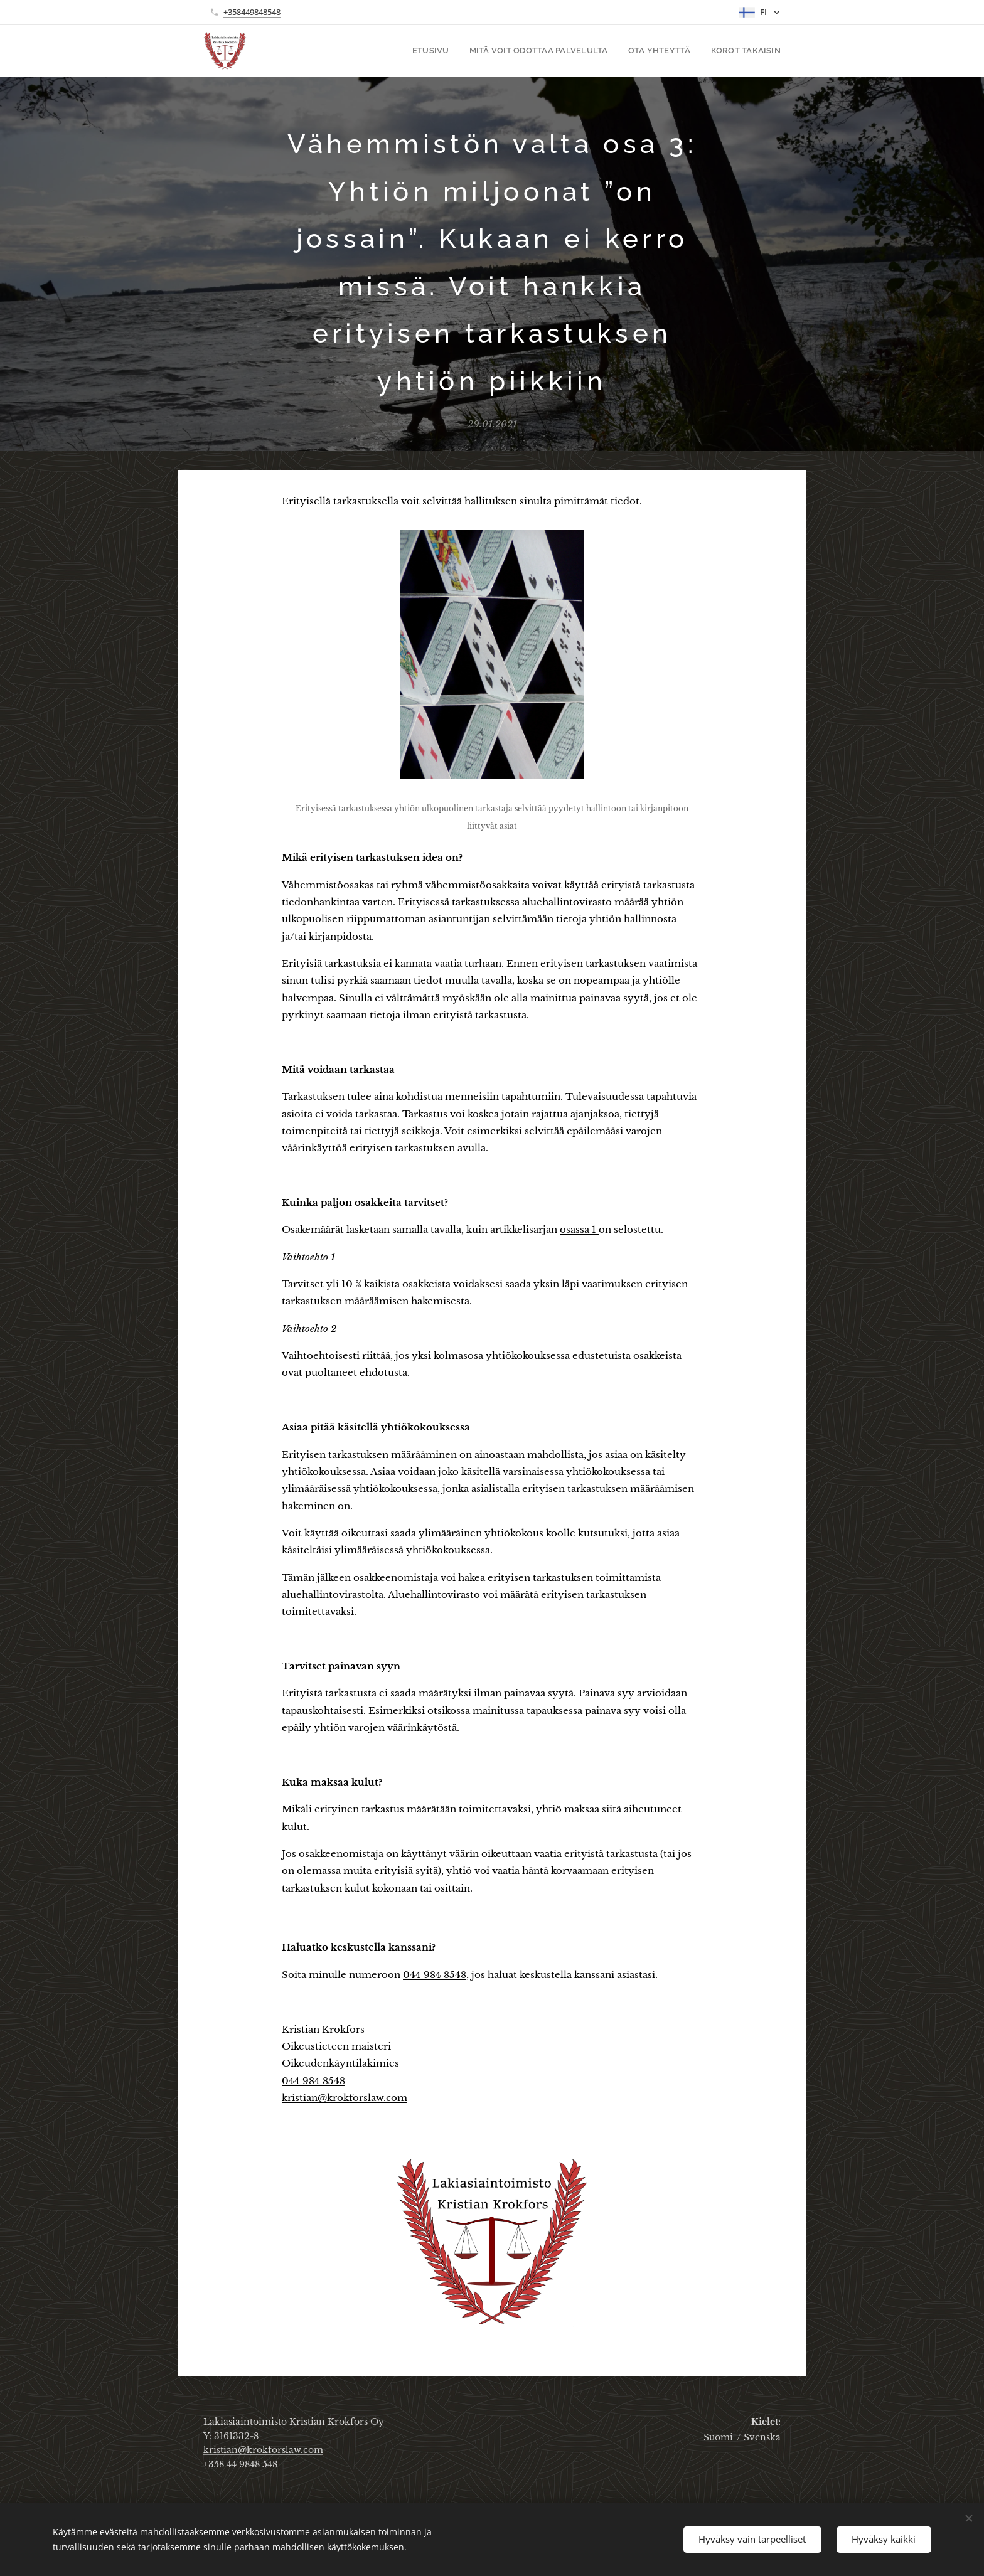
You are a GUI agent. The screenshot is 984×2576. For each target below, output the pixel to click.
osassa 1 (579, 1229)
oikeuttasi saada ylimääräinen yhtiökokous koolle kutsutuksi (484, 1533)
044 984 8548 (434, 1975)
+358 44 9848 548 (240, 2464)
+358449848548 (252, 12)
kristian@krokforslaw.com (344, 2098)
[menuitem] (449, 51)
